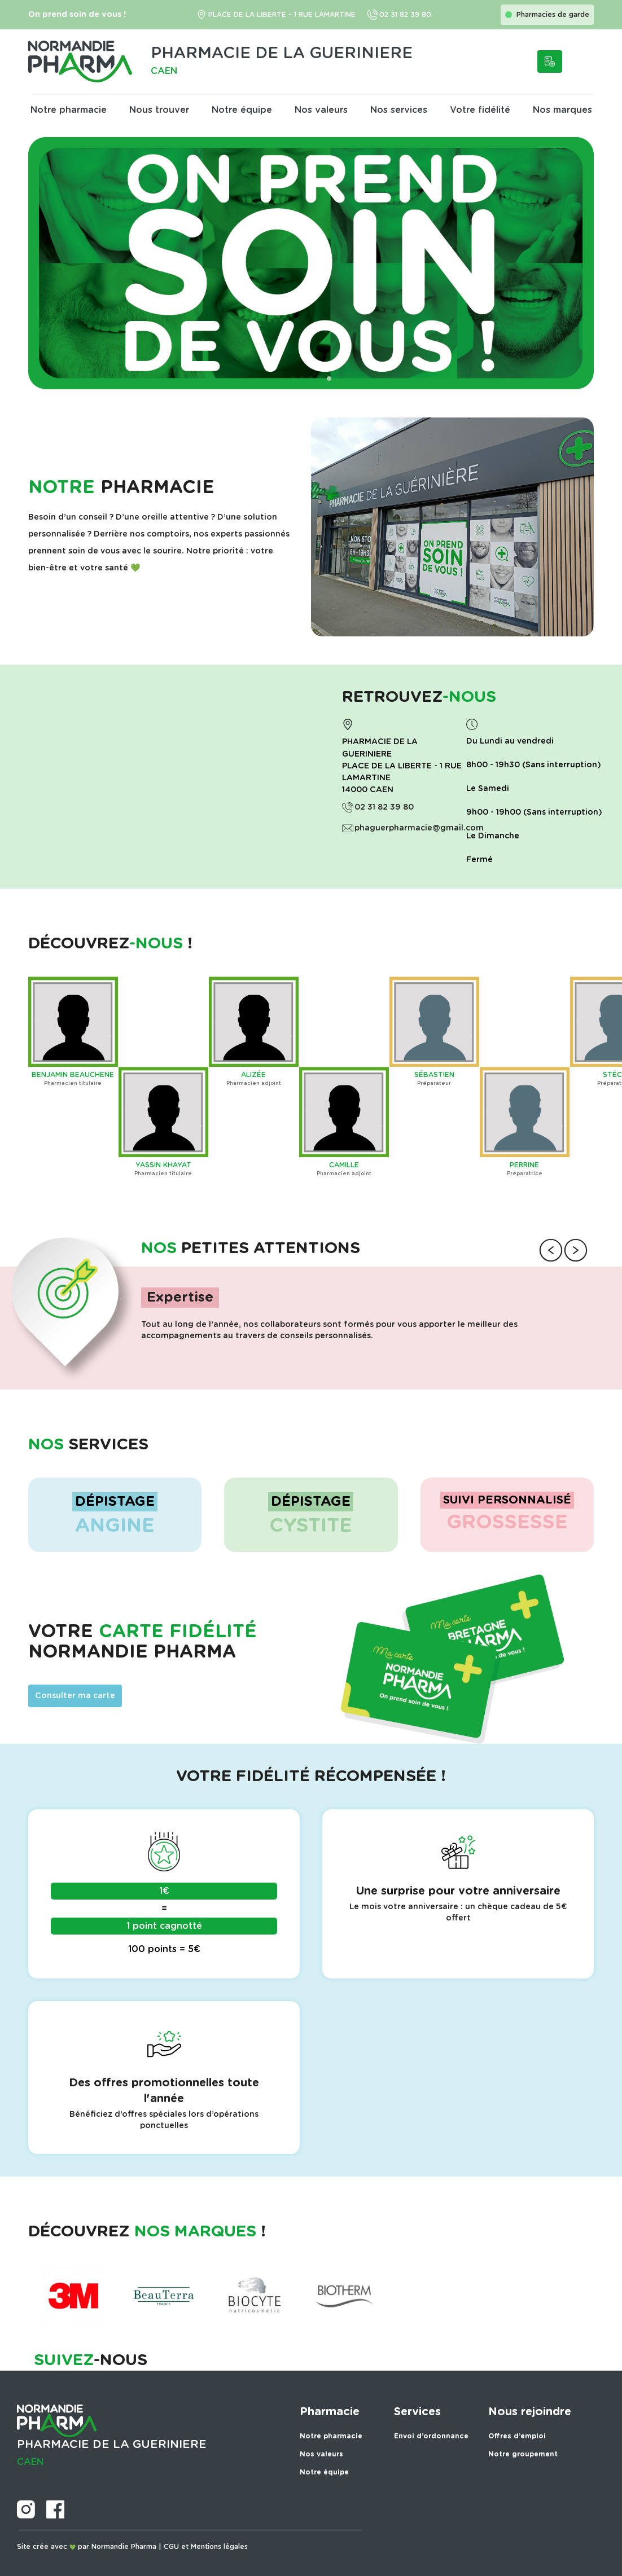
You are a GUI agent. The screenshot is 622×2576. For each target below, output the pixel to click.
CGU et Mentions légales (206, 2546)
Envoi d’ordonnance (431, 2436)
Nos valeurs (321, 110)
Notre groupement (523, 2454)
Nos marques (562, 110)
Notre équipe (242, 110)
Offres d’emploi (517, 2436)
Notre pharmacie (68, 110)
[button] (293, 378)
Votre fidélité (480, 110)
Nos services (398, 110)
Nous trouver (159, 110)
